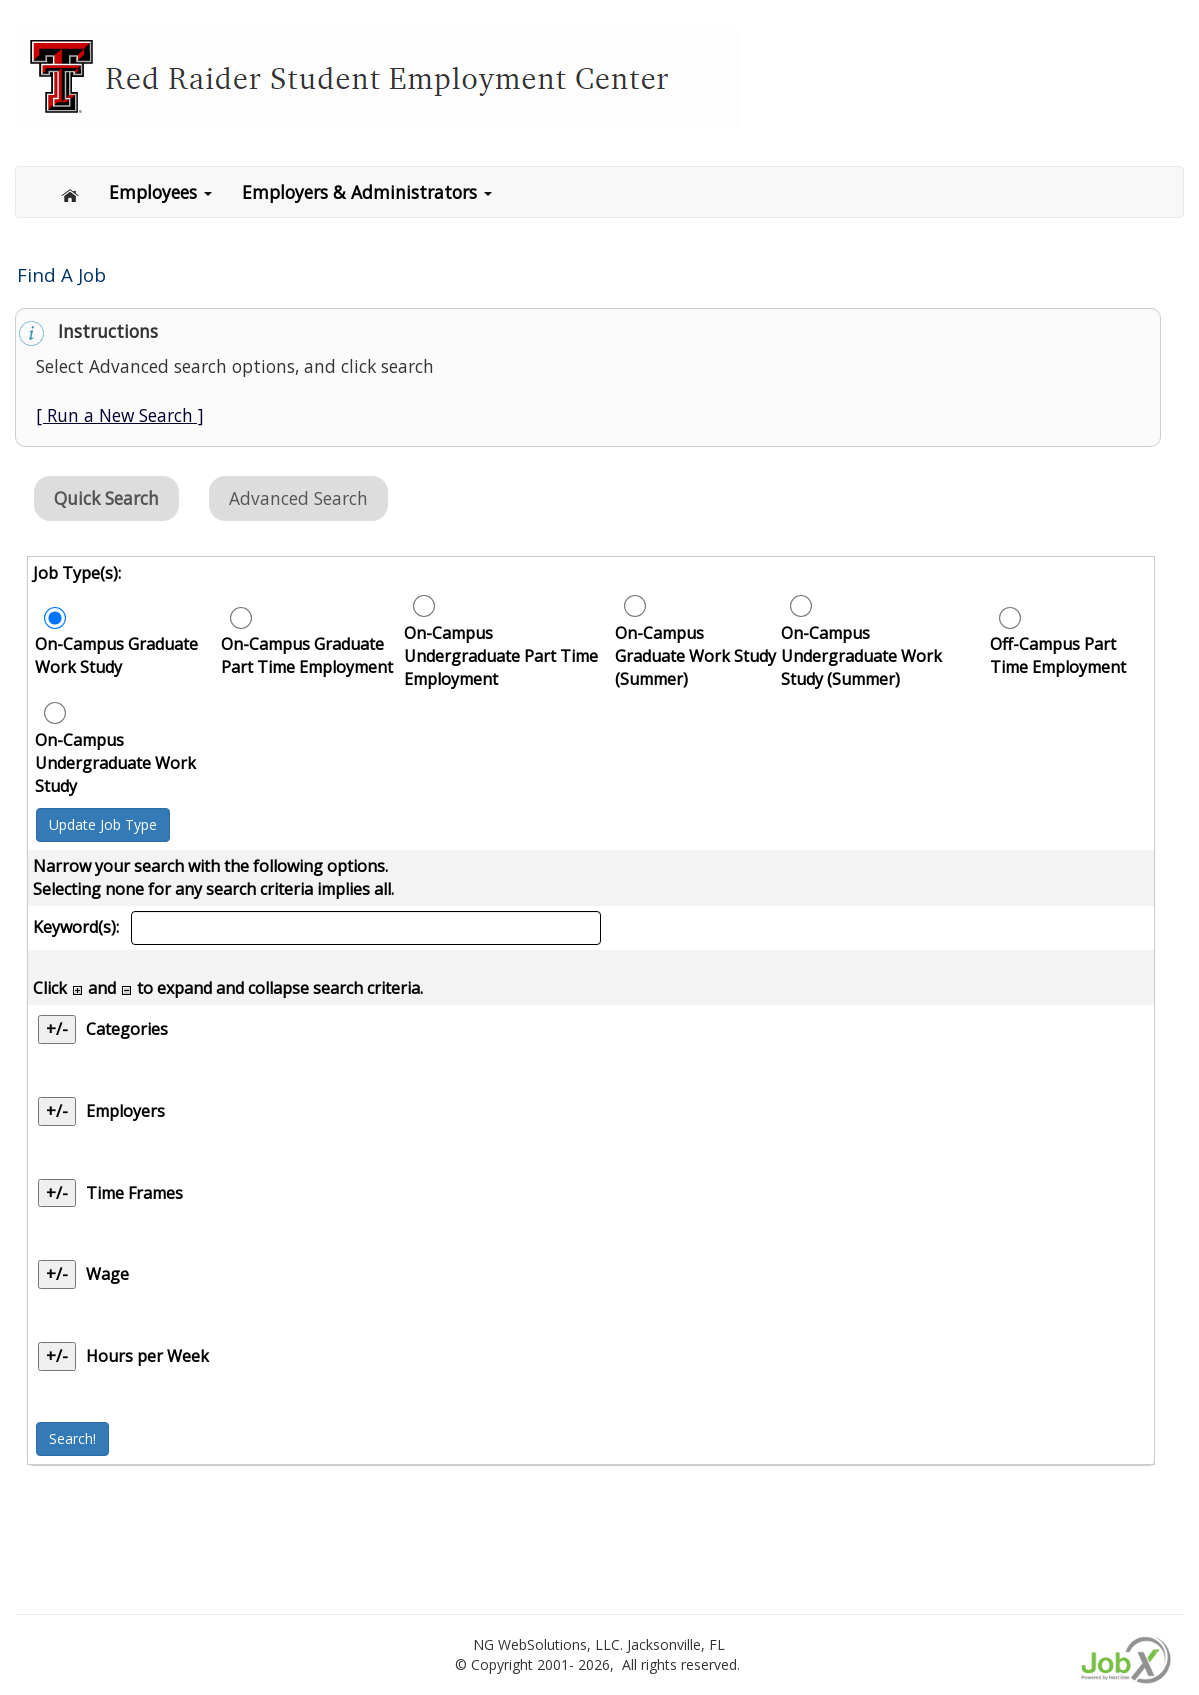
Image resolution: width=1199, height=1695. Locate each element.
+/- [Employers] (57, 1111)
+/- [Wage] (57, 1274)
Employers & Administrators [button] (367, 192)
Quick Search (106, 498)
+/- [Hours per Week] (57, 1356)
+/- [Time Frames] (57, 1193)
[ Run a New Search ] (120, 415)
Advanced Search (298, 498)
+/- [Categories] (57, 1029)
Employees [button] (160, 192)
